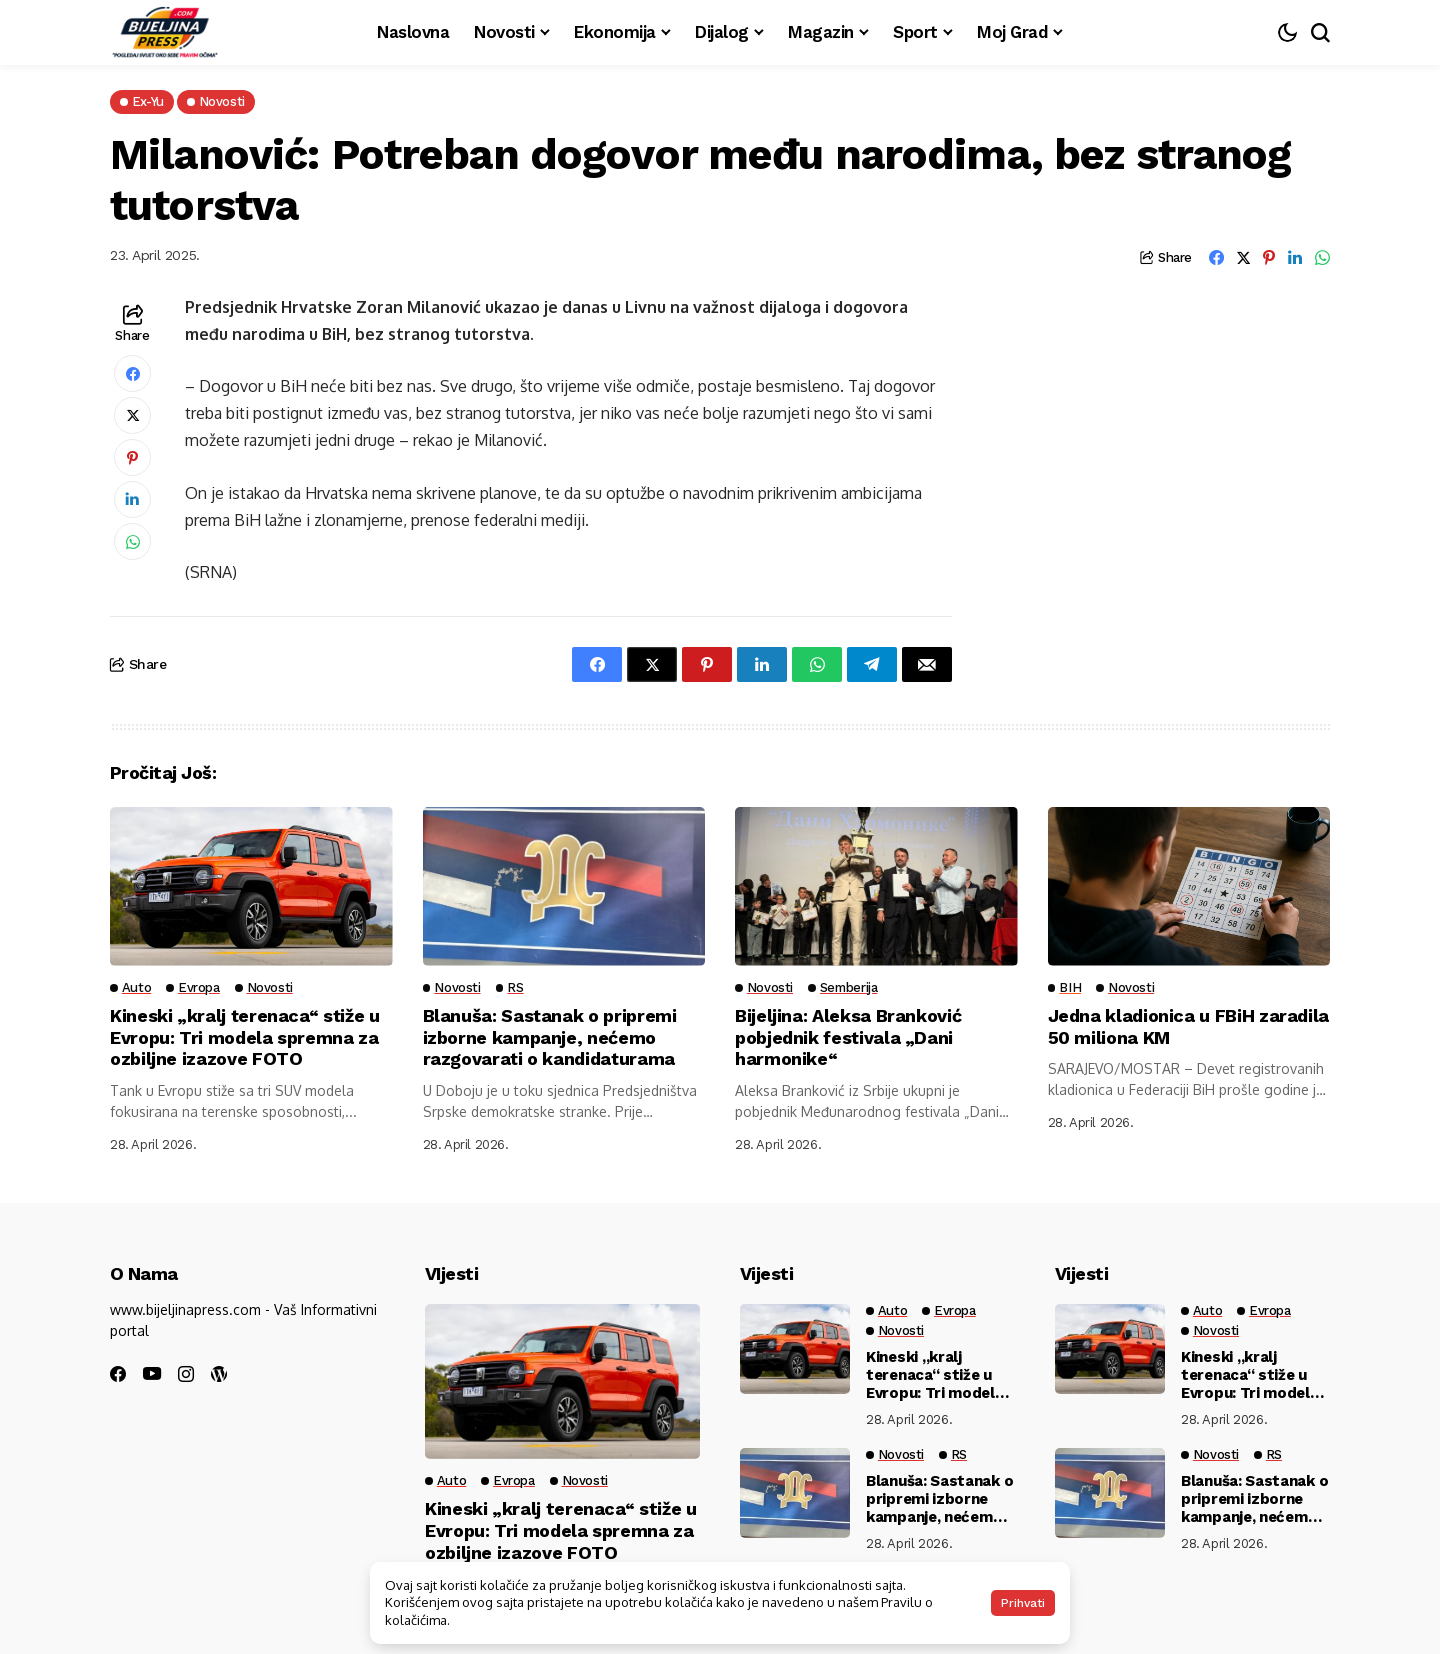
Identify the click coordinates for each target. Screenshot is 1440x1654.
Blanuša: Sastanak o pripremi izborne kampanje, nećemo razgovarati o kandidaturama (550, 1037)
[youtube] (152, 1374)
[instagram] (186, 1374)
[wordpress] (219, 1374)
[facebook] (118, 1374)
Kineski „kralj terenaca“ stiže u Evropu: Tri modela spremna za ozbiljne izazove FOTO (245, 1037)
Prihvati (1023, 1603)
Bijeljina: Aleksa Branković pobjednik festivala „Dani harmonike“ (848, 1037)
